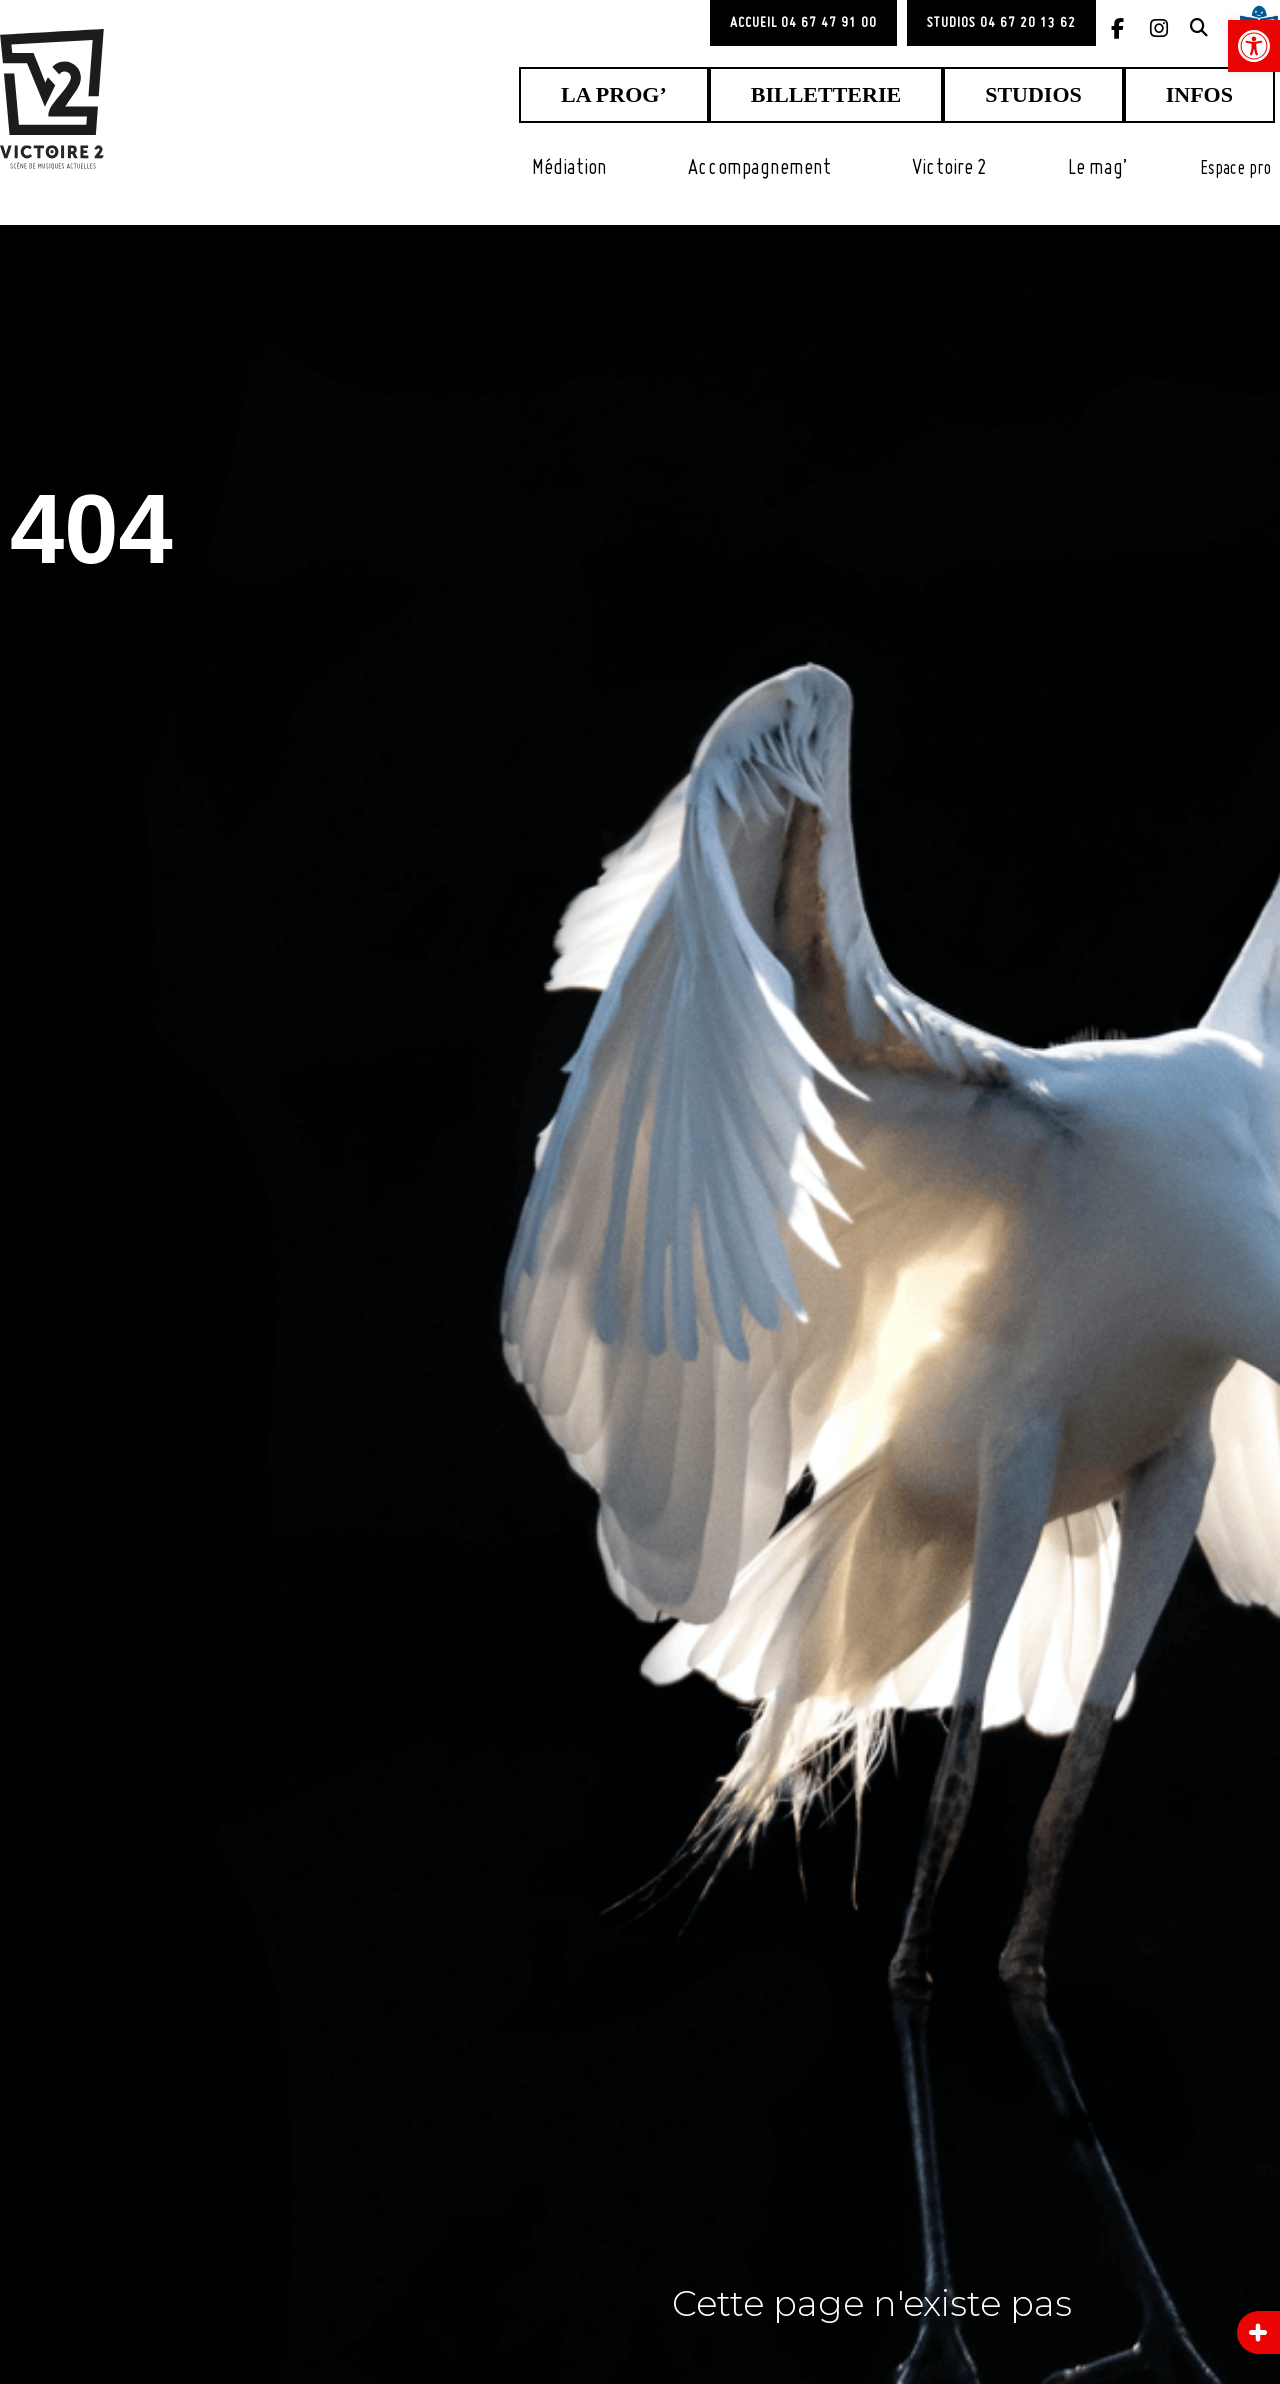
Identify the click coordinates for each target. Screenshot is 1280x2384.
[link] (1254, 46)
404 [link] (131, 517)
